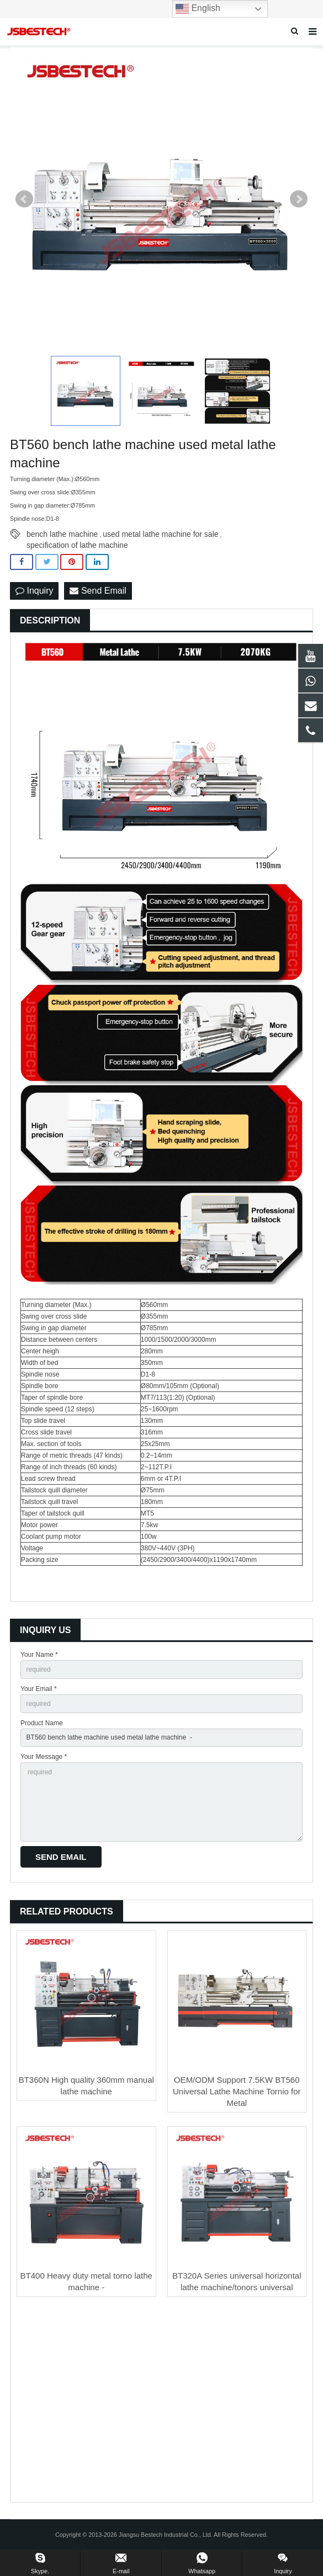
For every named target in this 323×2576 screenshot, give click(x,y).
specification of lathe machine (77, 545)
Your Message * (43, 1757)
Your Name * (39, 1654)
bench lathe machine (62, 534)
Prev (24, 199)
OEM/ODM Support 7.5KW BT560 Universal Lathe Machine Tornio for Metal (237, 2091)
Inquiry (34, 590)
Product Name (41, 1723)
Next (299, 199)
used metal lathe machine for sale (160, 534)
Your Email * (38, 1689)
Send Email (98, 590)
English (198, 8)
